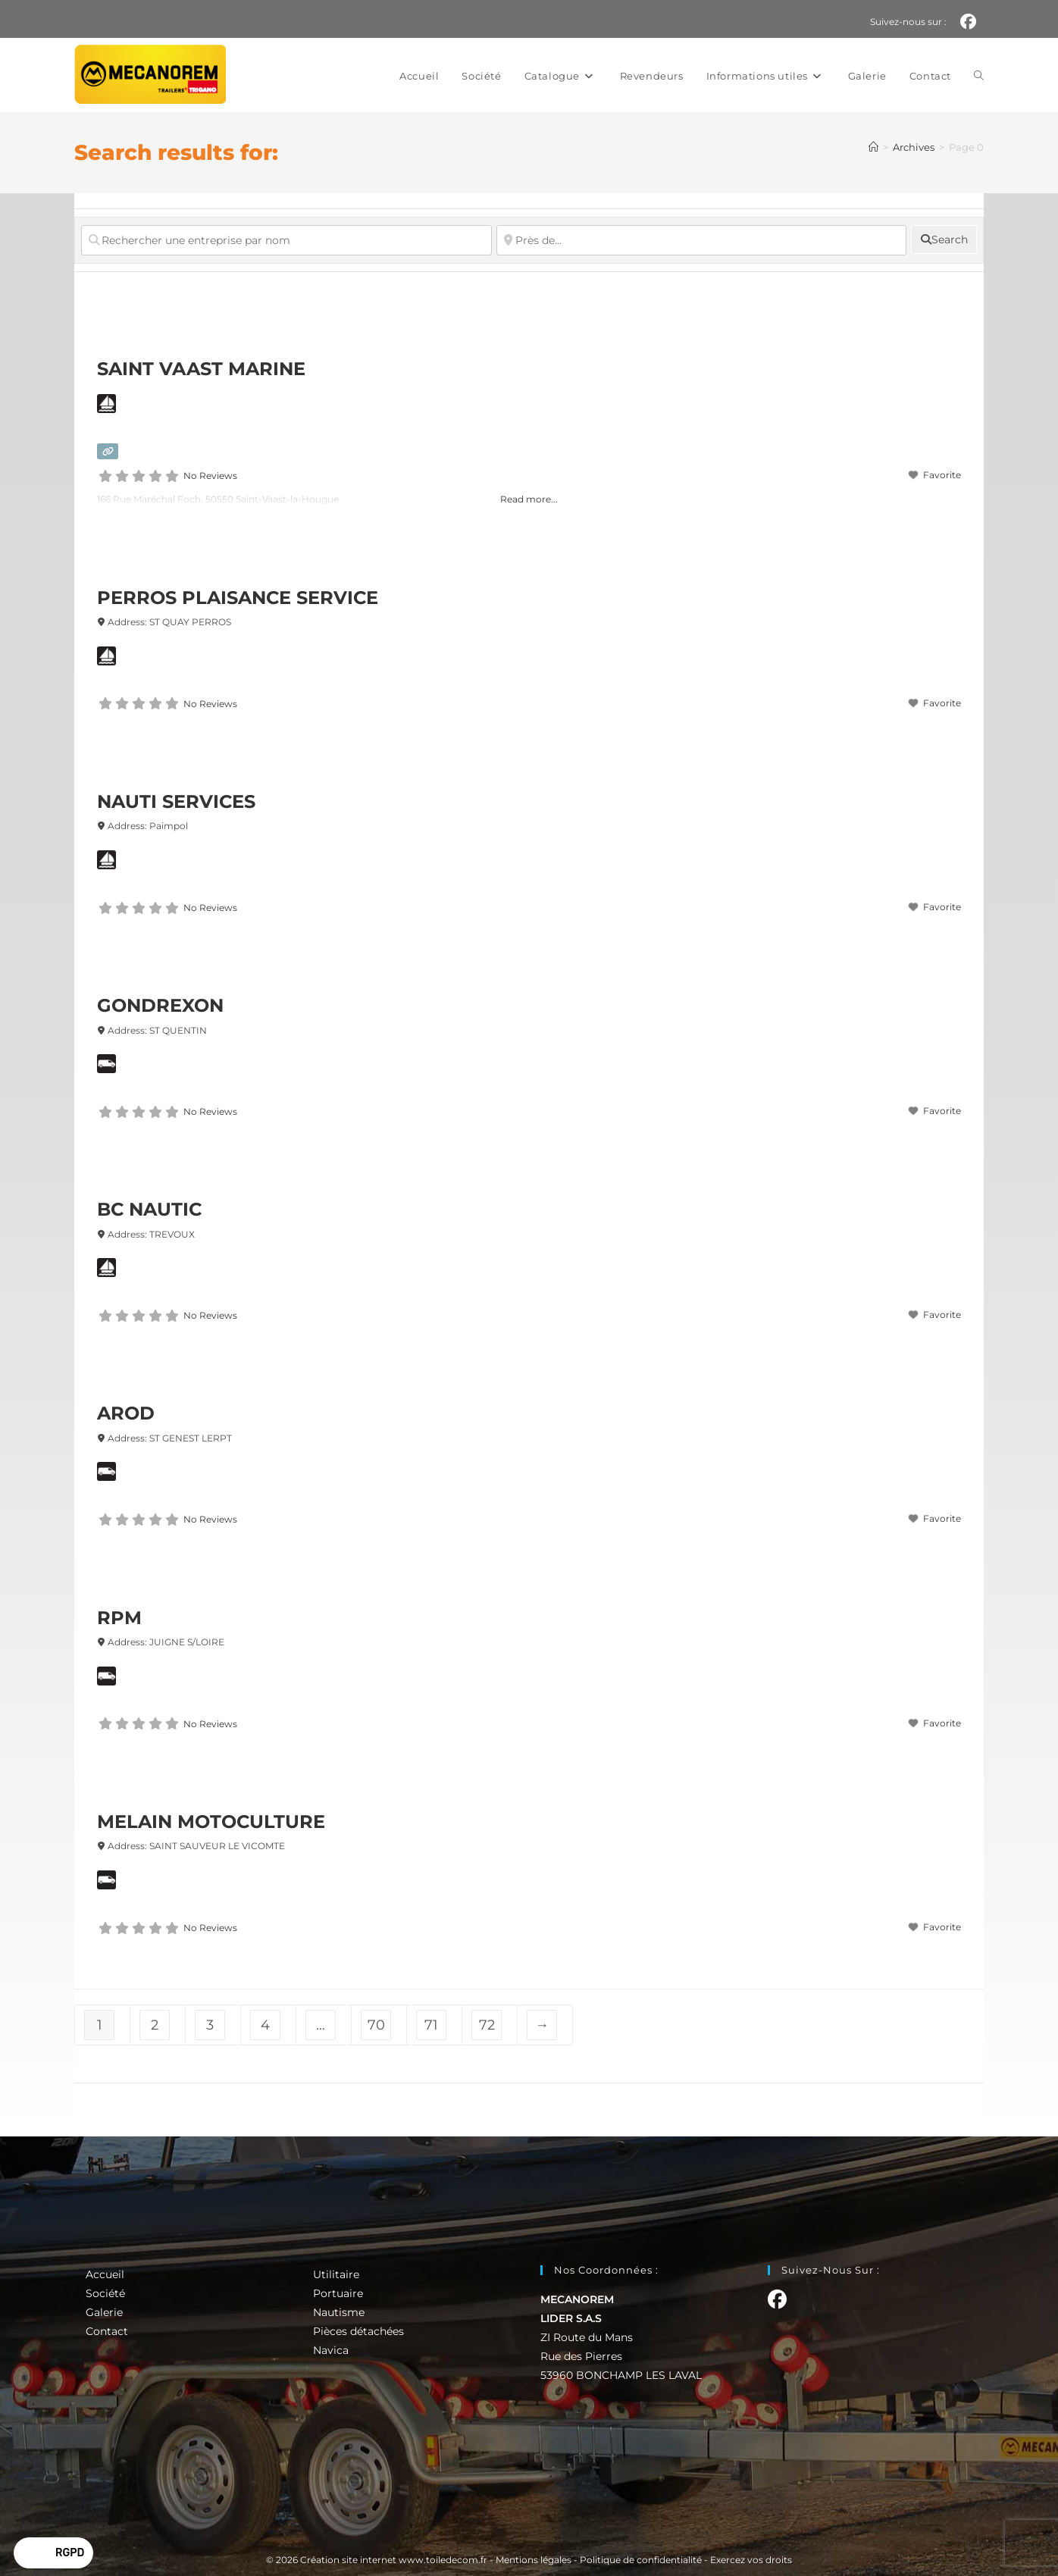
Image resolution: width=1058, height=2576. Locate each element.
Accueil (105, 2274)
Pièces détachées (358, 2331)
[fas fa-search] (944, 239)
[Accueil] (873, 147)
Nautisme (339, 2312)
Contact (107, 2331)
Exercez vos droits (751, 2559)
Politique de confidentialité (641, 2559)
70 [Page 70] (376, 2025)
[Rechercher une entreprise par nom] (286, 240)
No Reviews (210, 475)
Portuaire (338, 2293)
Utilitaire (336, 2274)
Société (105, 2293)
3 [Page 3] (210, 2025)
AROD (126, 1413)
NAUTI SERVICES (176, 801)
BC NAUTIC (149, 1209)
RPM (119, 1618)
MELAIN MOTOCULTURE (211, 1822)
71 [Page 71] (431, 2025)
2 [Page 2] (154, 2025)
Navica (331, 2350)
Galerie (104, 2312)
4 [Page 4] (265, 2025)
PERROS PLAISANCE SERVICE (237, 598)
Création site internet (348, 2559)
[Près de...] (701, 240)
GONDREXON (160, 1005)
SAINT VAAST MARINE (201, 369)
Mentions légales (533, 2559)
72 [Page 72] (487, 2025)
